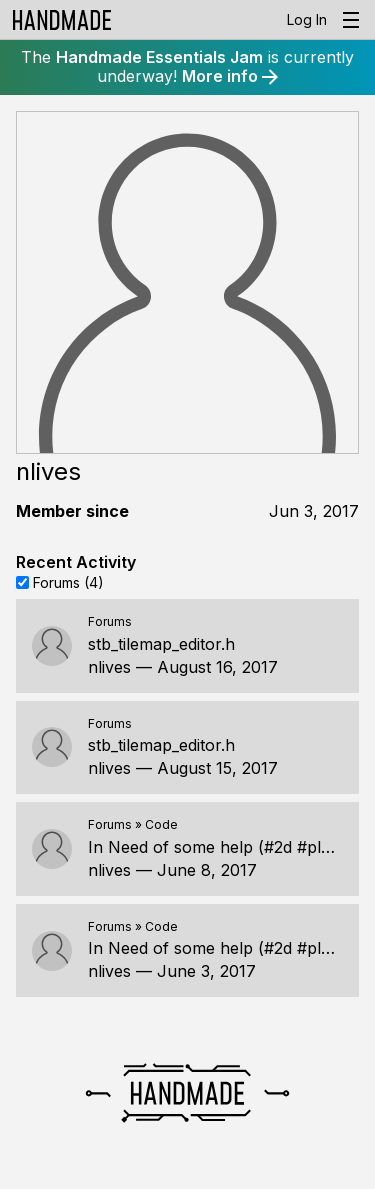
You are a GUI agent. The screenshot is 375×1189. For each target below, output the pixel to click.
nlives (109, 667)
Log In (307, 19)
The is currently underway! (187, 66)
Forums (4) (68, 581)
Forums (110, 621)
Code (161, 824)
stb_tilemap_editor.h (161, 644)
